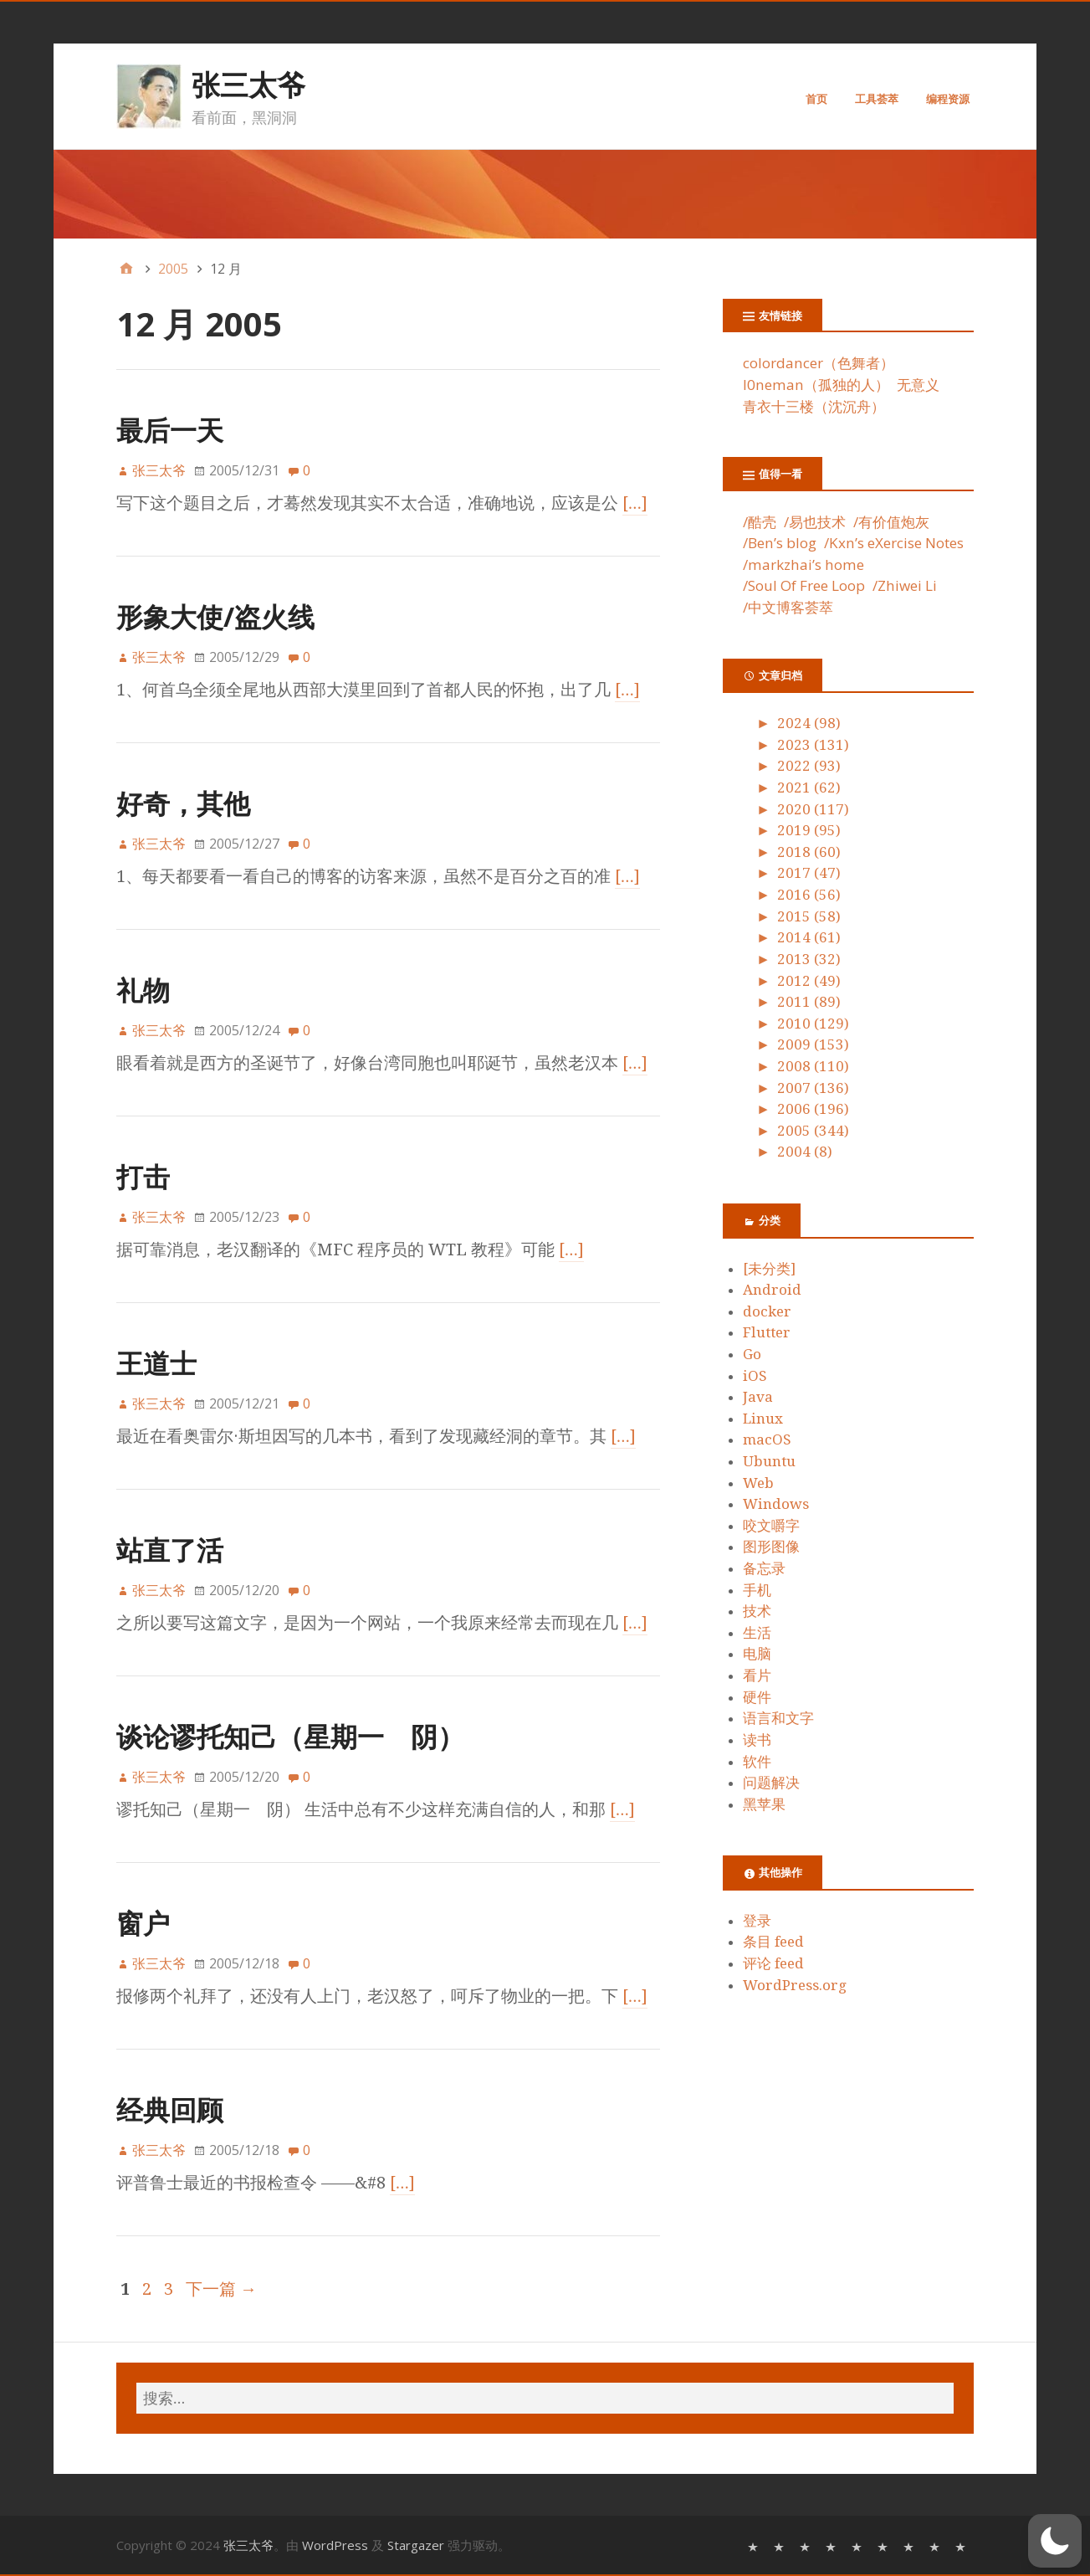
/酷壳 (759, 521)
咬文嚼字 (771, 1525)
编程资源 (948, 98)
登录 (757, 1920)
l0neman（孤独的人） (816, 384)
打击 (143, 1176)
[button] (1055, 2541)
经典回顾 (169, 2109)
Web (758, 1483)
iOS (755, 1376)
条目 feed (773, 1941)
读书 (757, 1740)
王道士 (156, 1363)
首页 (816, 98)
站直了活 (169, 1550)
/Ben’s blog (779, 542)
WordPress (335, 2545)
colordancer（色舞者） (818, 362)
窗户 (143, 1923)
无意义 (918, 384)
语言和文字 (778, 1718)
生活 (757, 1632)
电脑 (757, 1653)
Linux (763, 1418)
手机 (757, 1590)
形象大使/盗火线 (215, 616)
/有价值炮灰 (891, 521)
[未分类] (769, 1268)
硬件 (757, 1697)
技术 (757, 1611)
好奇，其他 (183, 803)
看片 (757, 1675)
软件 (757, 1761)
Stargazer (415, 2545)
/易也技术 (815, 521)
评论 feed (773, 1963)
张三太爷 (248, 84)
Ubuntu (769, 1461)
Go (752, 1354)
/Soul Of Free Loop (804, 585)
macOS (767, 1439)
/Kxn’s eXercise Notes (894, 542)
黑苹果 (764, 1804)
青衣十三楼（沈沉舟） (814, 406)
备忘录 (764, 1568)
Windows (776, 1504)
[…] (634, 503)
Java (758, 1396)
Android (772, 1289)
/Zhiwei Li (905, 585)
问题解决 (771, 1782)
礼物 (143, 990)
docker (767, 1311)
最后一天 (169, 430)
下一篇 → (221, 2289)
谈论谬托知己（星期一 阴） (290, 1736)
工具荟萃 (876, 98)
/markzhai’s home (803, 564)
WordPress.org (795, 1985)
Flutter (767, 1332)
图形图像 (771, 1546)
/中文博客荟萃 (788, 607)
